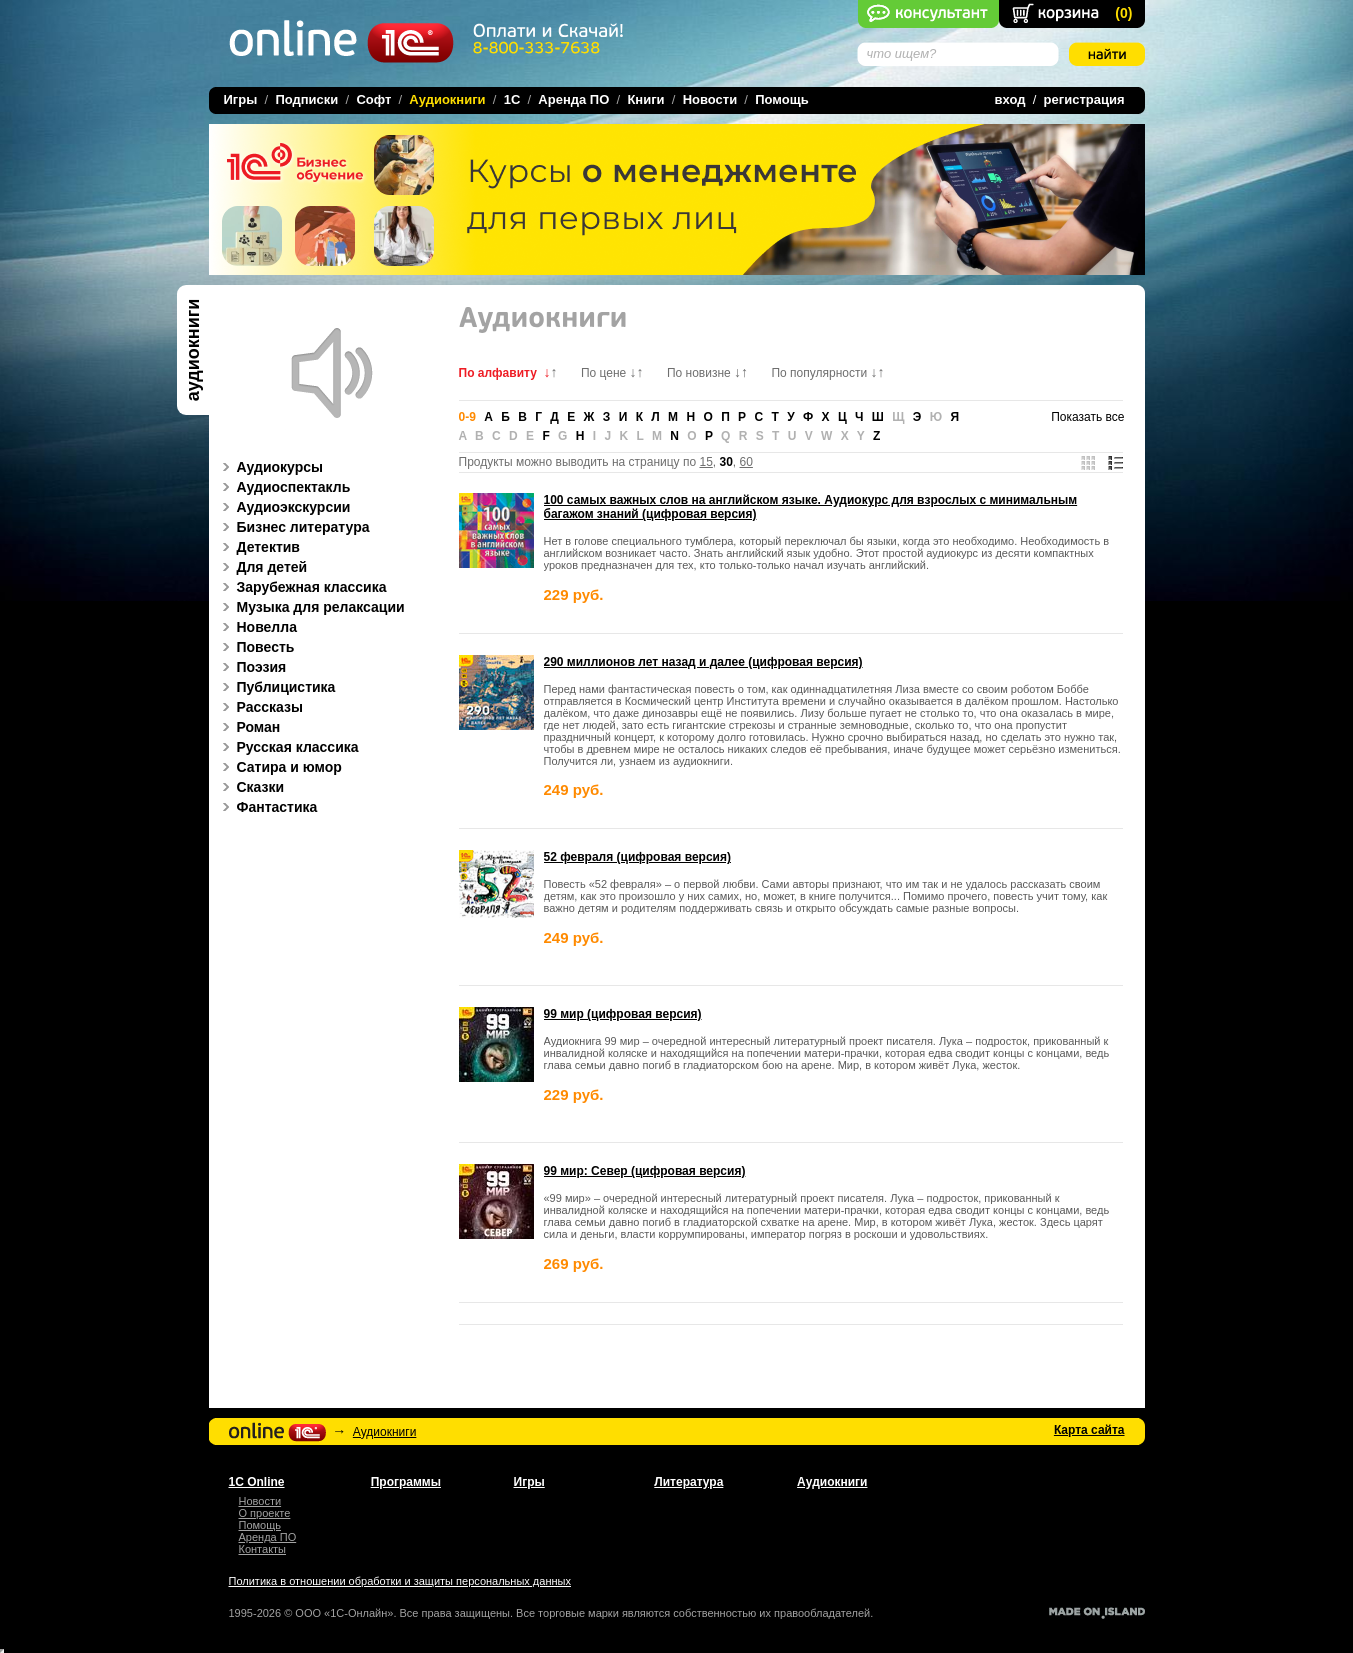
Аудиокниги (385, 1432)
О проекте (265, 1513)
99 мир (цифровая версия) (623, 1014)
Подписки (306, 99)
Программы (406, 1482)
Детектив (258, 547)
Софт (373, 99)
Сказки (250, 787)
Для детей (262, 567)
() (1123, 13)
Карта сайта (1089, 1430)
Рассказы (259, 707)
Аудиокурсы (270, 467)
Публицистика (276, 687)
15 (705, 462)
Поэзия (251, 667)
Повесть (255, 647)
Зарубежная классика (301, 587)
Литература (688, 1482)
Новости (710, 99)
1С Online (257, 1482)
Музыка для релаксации (310, 607)
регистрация (1084, 99)
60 (746, 462)
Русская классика (287, 747)
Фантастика (267, 807)
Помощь (781, 99)
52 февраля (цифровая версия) (637, 857)
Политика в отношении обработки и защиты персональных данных (400, 1581)
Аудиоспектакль (283, 487)
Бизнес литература (293, 527)
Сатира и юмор (279, 767)
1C (512, 99)
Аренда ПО (573, 99)
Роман (248, 727)
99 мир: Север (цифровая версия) (645, 1171)
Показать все (1087, 417)
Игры (241, 99)
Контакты (263, 1549)
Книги (645, 99)
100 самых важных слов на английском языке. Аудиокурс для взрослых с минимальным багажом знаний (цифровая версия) (811, 507)
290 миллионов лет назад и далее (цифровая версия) (703, 662)
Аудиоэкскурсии (283, 507)
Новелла (256, 627)
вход (1010, 99)
